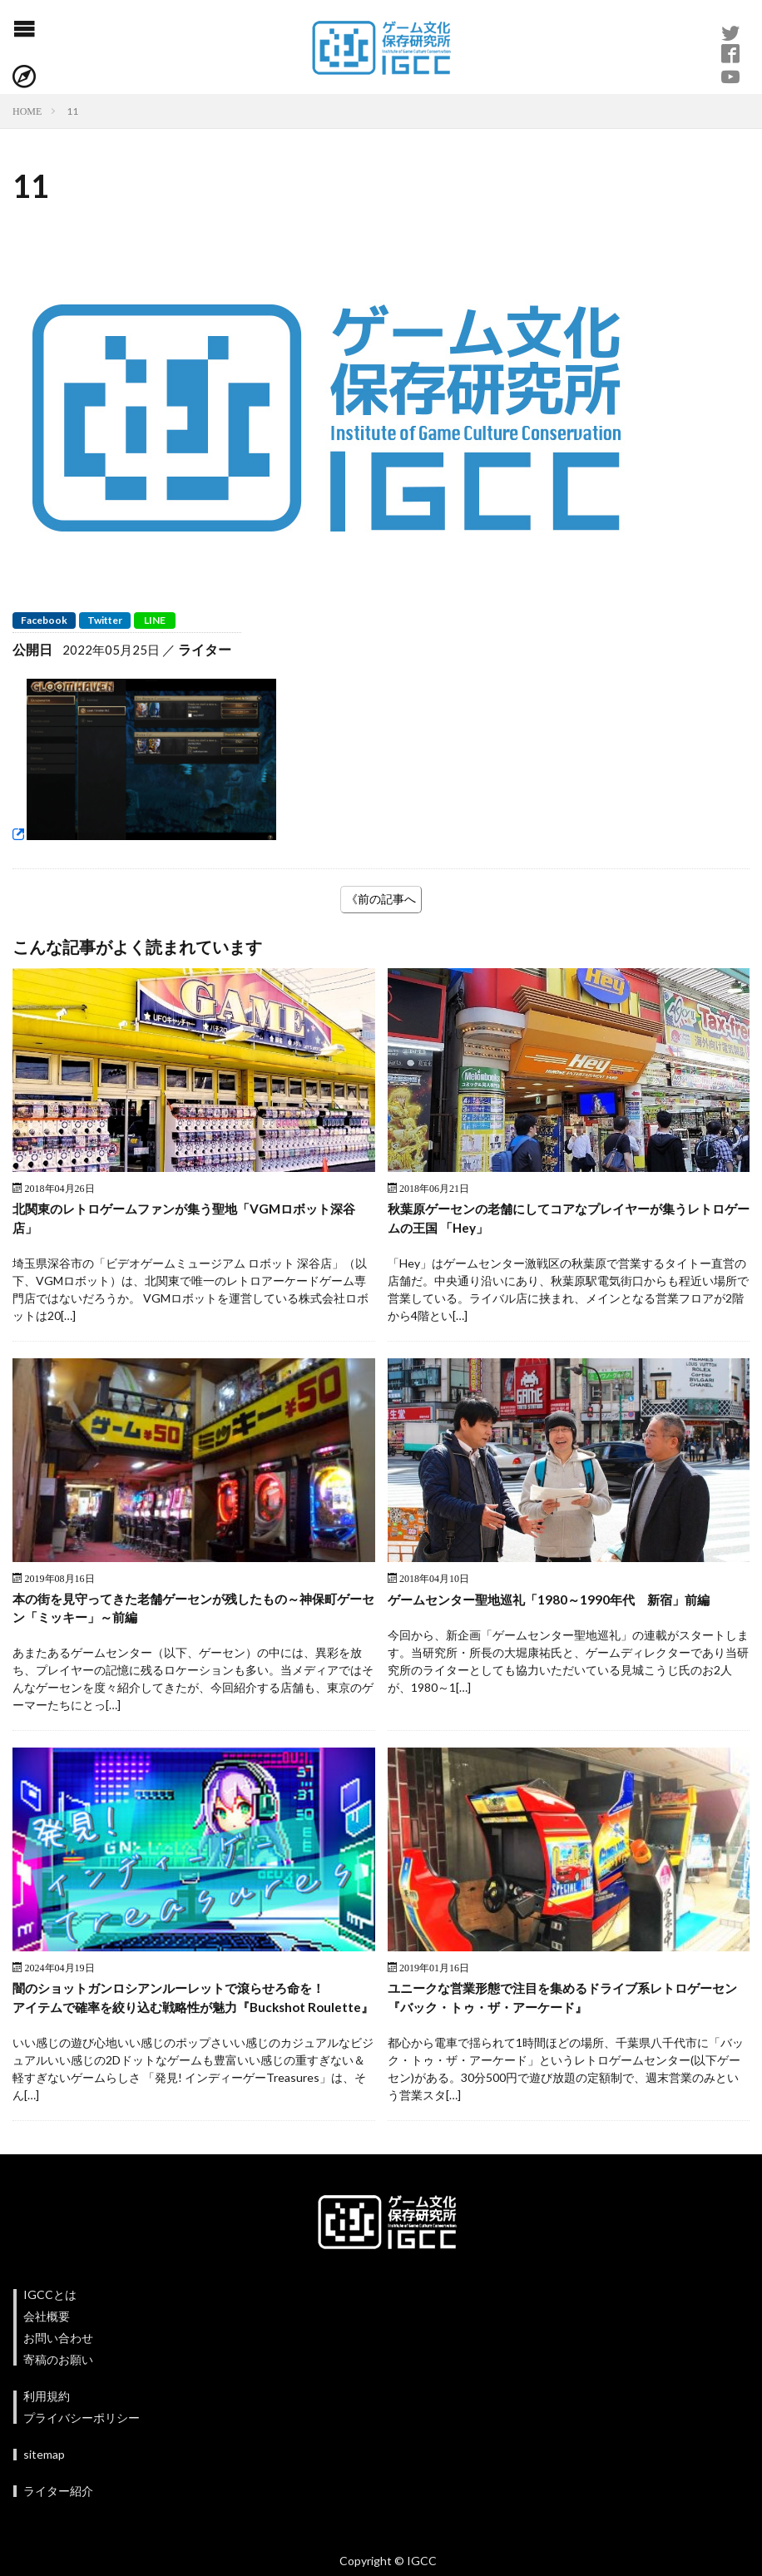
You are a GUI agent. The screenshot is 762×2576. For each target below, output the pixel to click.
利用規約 (46, 2421)
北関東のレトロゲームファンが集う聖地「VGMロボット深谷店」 (188, 1219)
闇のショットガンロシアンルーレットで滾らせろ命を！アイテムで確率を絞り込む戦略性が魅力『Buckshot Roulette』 (178, 2012)
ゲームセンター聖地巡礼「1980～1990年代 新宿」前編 (557, 1601)
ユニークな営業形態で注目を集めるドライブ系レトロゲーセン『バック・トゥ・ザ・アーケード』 (567, 2002)
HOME (27, 111)
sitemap (44, 2479)
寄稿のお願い (58, 2384)
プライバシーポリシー (81, 2442)
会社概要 (46, 2341)
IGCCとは (50, 2319)
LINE (155, 620)
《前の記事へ (381, 899)
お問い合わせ (58, 2363)
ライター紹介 (58, 2516)
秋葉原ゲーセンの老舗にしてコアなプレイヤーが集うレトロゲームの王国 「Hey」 (567, 1219)
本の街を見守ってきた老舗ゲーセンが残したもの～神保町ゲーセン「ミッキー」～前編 (192, 1611)
